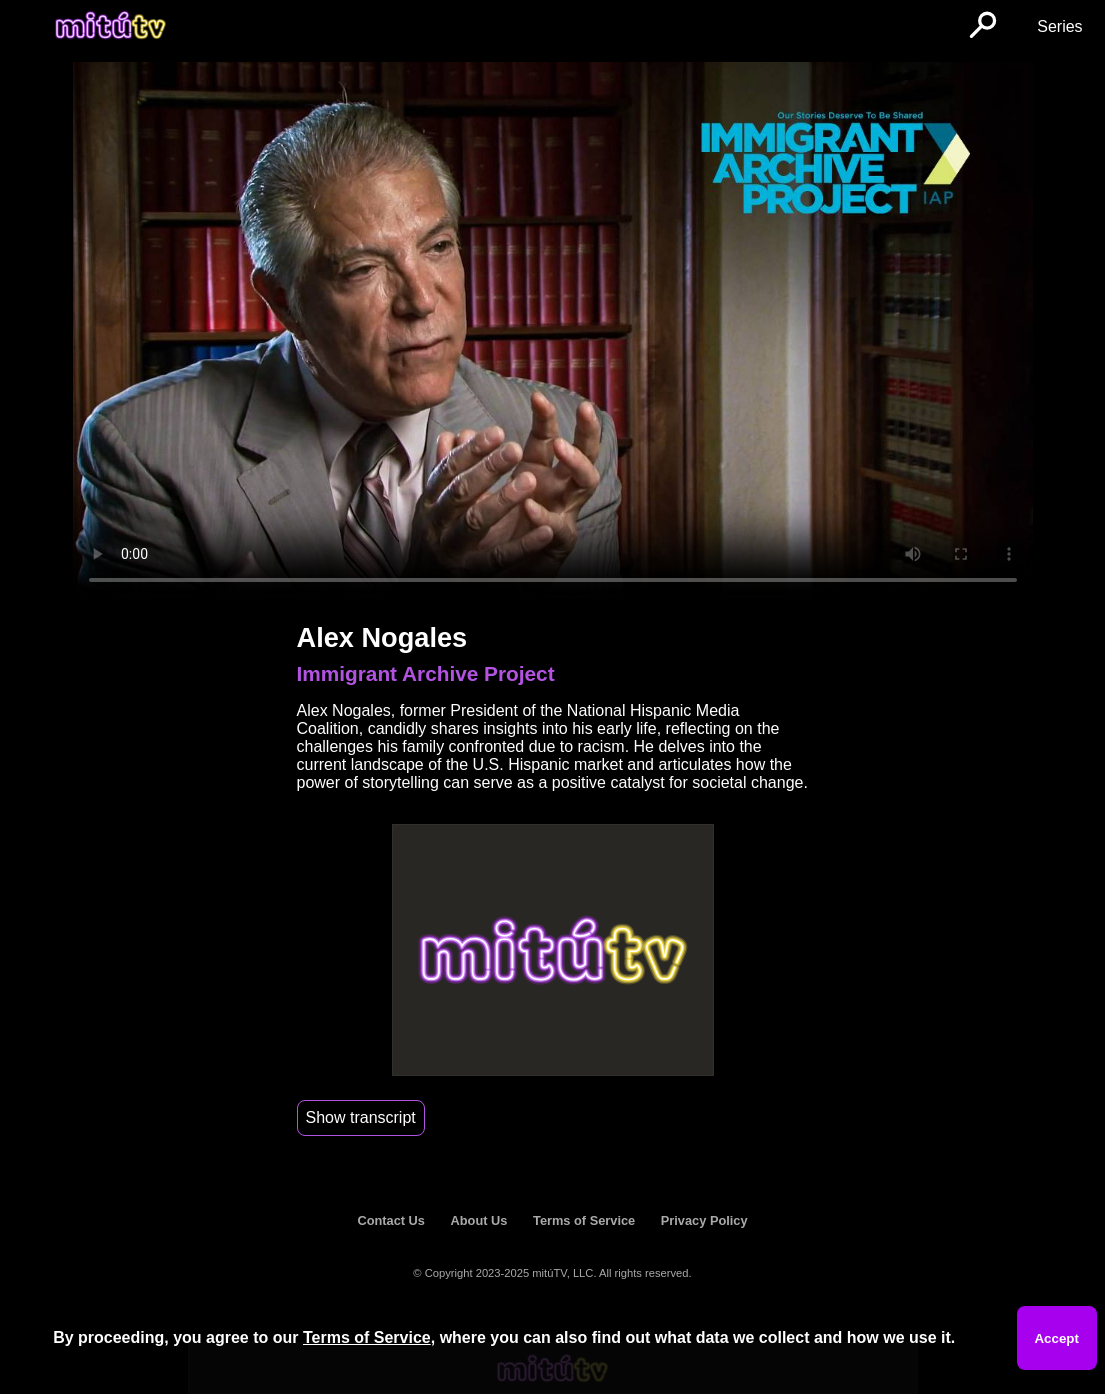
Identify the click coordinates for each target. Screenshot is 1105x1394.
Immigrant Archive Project (426, 673)
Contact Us (391, 1220)
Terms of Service (584, 1220)
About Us (479, 1220)
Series (1059, 26)
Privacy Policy (704, 1220)
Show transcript (361, 1117)
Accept (1056, 1338)
